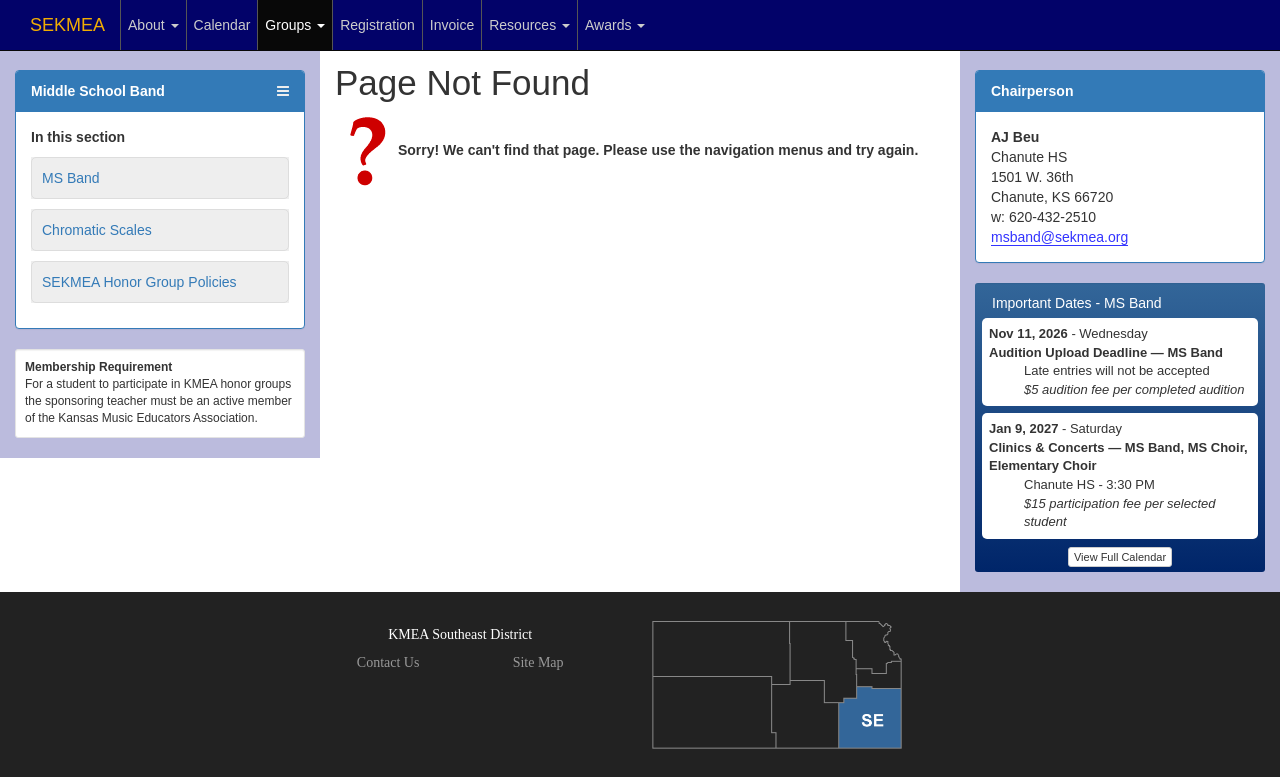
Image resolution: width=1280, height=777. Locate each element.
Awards (615, 25)
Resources (529, 25)
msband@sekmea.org (1059, 237)
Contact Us (388, 662)
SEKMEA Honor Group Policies (139, 282)
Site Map (538, 662)
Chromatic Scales (97, 230)
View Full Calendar (1120, 557)
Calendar (222, 25)
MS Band (71, 178)
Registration (377, 25)
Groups (295, 25)
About (153, 25)
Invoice (452, 25)
